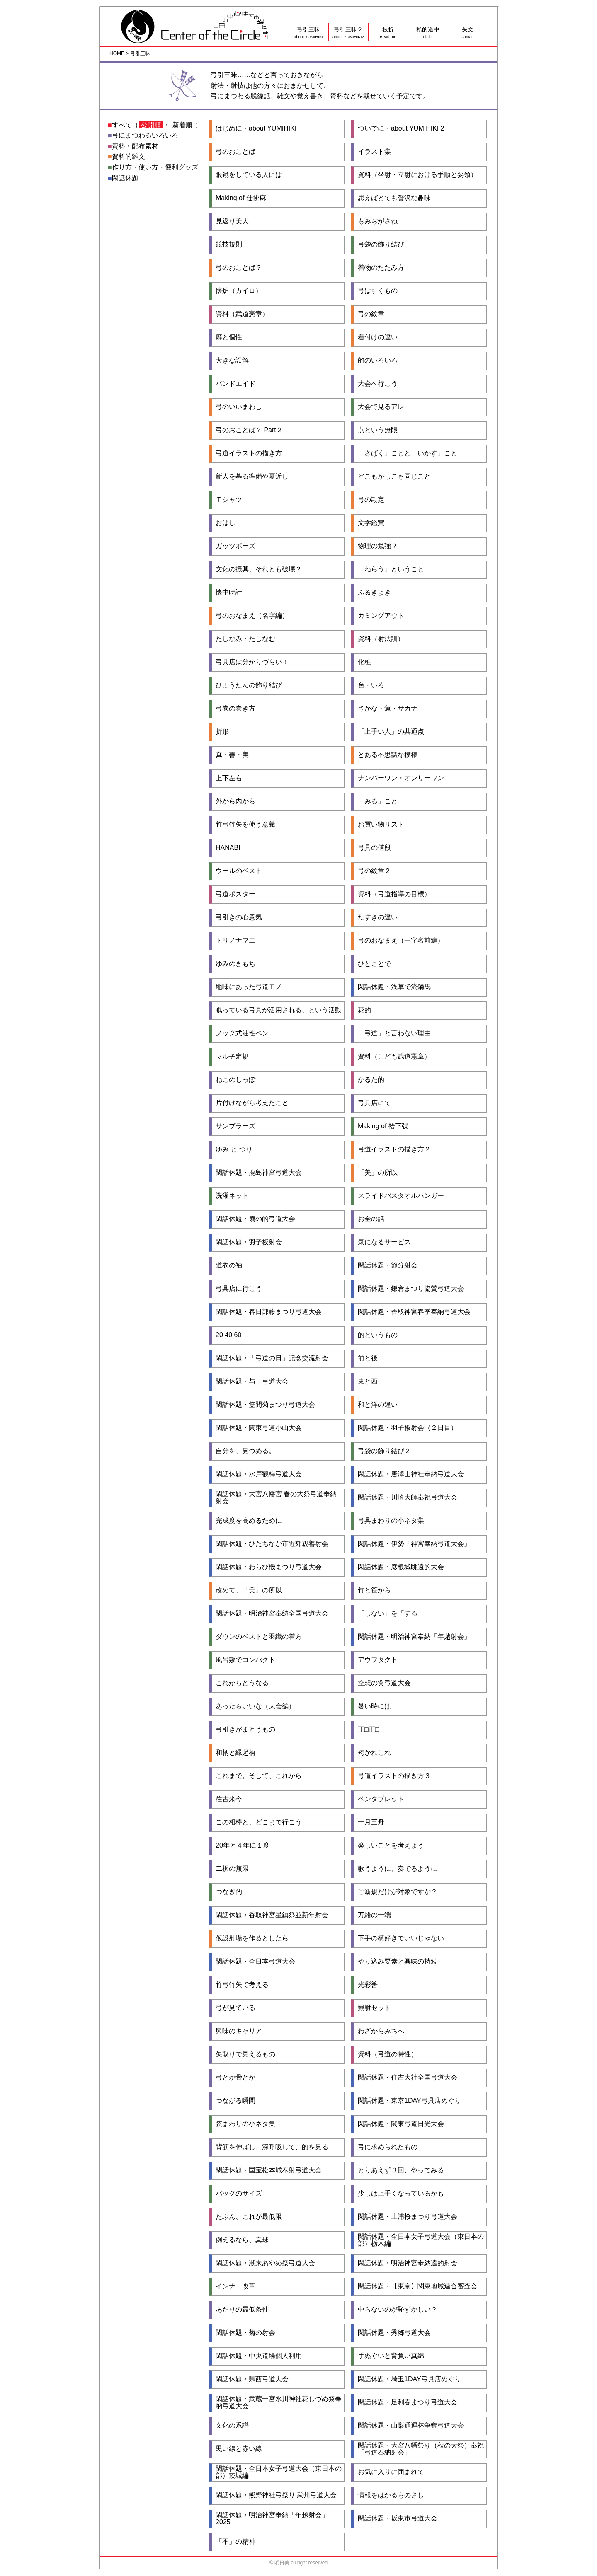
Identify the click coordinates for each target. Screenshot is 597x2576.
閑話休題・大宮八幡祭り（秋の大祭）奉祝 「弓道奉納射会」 (421, 2449)
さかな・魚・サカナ (387, 708)
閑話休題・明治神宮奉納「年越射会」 (414, 1636)
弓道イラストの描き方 (249, 453)
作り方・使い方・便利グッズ (155, 167)
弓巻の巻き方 (235, 708)
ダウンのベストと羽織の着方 (259, 1636)
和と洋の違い (378, 1404)
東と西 (368, 1381)
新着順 (182, 124)
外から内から (235, 801)
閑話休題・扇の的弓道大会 (255, 1219)
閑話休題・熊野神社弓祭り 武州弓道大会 (276, 2495)
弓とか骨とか (235, 2077)
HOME (116, 53)
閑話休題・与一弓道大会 (252, 1381)
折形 (222, 731)
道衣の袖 (229, 1265)
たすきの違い (378, 917)
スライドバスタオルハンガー (401, 1195)
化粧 (364, 662)
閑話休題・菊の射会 (245, 2332)
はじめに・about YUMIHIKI (256, 128)
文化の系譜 (232, 2425)
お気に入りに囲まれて (391, 2472)
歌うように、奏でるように (397, 1868)
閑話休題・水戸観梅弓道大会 (259, 1474)
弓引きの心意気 (239, 917)
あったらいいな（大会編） (255, 1706)
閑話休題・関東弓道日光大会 (401, 2124)
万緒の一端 (374, 1915)
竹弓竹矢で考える (242, 1984)
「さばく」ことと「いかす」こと (407, 453)
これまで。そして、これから (259, 1776)
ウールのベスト (239, 871)
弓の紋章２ (374, 871)
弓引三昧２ (348, 33)
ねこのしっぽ (235, 1079)
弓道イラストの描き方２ (394, 1149)
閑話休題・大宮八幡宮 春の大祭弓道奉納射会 (276, 1497)
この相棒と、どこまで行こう (259, 1822)
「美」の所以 (378, 1172)
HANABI (228, 847)
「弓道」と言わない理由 (394, 1033)
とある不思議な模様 (387, 755)
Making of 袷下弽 (383, 1126)
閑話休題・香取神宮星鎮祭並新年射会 (272, 1915)
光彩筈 (368, 1984)
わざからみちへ (381, 2031)
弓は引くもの (378, 291)
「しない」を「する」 (391, 1613)
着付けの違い (378, 337)
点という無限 (378, 430)
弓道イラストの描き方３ (394, 1776)
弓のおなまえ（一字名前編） (401, 940)
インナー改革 (235, 2286)
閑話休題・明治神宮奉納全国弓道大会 (272, 1613)
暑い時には (374, 1706)
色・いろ (371, 685)
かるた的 (371, 1079)
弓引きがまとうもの (245, 1729)
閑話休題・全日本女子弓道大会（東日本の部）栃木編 (421, 2240)
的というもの (378, 1335)
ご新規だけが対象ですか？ (397, 1892)
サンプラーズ (235, 1126)
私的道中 (428, 33)
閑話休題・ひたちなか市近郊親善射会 (272, 1544)
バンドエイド (235, 383)
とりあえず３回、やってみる (401, 2170)
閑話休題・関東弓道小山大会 (259, 1428)
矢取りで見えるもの (245, 2054)
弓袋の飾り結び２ (384, 1451)
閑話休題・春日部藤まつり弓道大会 (269, 1312)
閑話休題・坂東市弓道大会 (397, 2518)
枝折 (388, 33)
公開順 (151, 124)
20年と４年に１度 (242, 1845)
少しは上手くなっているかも (401, 2193)
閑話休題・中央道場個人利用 (259, 2356)
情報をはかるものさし (391, 2495)
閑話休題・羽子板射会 (249, 1242)
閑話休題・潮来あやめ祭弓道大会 (265, 2263)
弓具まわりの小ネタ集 (391, 1520)
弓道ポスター (235, 894)
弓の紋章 (371, 314)
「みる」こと (378, 801)
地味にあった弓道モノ (249, 987)
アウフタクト (378, 1660)
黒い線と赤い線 (239, 2448)
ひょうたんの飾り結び (249, 685)
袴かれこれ (374, 1752)
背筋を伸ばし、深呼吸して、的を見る (272, 2147)
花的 (364, 1010)
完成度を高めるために (249, 1520)
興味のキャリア (239, 2031)
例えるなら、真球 (242, 2240)
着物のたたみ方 (381, 267)
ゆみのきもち (235, 963)
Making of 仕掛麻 (241, 198)
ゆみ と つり (234, 1149)
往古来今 (229, 1799)
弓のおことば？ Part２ (249, 430)
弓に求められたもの (387, 2147)
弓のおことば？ (239, 267)
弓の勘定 (371, 499)
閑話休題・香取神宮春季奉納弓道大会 (414, 1312)
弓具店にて (374, 1103)
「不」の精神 (235, 2541)
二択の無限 (232, 1868)
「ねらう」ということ (391, 569)
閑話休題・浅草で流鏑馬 (394, 987)
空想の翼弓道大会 (384, 1683)
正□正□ (368, 1729)
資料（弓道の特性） (387, 2054)
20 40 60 (228, 1335)
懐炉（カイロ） (239, 291)
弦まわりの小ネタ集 (245, 2124)
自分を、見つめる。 (245, 1451)
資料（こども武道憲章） (394, 1056)
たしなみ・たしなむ (245, 639)
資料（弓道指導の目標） (394, 894)
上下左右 (229, 778)
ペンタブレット (381, 1799)
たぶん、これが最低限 (249, 2216)
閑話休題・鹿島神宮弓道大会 (259, 1172)
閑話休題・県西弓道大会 (252, 2379)
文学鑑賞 (371, 523)
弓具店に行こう (239, 1288)
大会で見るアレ (381, 407)
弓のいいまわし (239, 407)
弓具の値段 (374, 847)
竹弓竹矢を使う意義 (245, 824)
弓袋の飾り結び (381, 244)
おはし (225, 523)
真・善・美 (232, 755)
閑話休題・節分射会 (387, 1265)
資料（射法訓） (381, 639)
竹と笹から (374, 1590)
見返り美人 (232, 221)
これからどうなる (242, 1683)
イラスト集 (374, 151)
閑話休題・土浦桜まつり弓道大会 (407, 2216)
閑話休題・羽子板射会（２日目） (407, 1428)
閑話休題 (125, 177)
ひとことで (374, 963)
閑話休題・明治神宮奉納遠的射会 (407, 2263)
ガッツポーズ (235, 546)
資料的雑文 (128, 156)
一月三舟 (371, 1822)
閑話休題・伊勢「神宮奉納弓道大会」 (414, 1544)
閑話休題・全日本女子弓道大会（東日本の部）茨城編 (279, 2472)
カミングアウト (381, 615)
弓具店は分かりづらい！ (252, 662)
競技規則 (229, 244)
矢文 (467, 33)
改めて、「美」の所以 (249, 1590)
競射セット (374, 2008)
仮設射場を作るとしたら (252, 1938)
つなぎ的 (229, 1892)
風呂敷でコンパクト (245, 1660)
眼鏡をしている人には (249, 175)
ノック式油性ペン (242, 1033)
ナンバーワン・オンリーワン (401, 778)
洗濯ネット (232, 1195)
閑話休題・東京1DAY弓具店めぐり (409, 2100)
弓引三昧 (308, 33)
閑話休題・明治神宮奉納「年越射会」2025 (272, 2518)
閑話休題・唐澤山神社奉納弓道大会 (411, 1474)
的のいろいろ (378, 360)
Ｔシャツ (229, 499)
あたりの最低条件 (242, 2309)
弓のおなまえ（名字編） (252, 615)
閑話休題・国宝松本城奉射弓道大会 (269, 2170)
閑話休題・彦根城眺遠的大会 (401, 1567)
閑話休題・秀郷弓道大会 (394, 2332)
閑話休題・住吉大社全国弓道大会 (407, 2077)
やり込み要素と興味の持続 (397, 1961)
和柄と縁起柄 (235, 1752)
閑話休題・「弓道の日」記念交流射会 (272, 1358)
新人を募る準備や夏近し (252, 476)
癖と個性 (229, 337)
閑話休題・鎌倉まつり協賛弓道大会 (411, 1288)
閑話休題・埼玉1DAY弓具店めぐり (409, 2379)
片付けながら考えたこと (252, 1103)
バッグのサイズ (239, 2193)
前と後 (368, 1358)
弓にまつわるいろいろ (145, 135)
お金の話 (371, 1219)
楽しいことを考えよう (391, 1845)
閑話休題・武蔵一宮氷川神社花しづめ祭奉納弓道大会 (279, 2402)
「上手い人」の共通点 (391, 731)
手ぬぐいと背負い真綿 (391, 2356)
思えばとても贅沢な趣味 (394, 198)
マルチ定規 (232, 1056)
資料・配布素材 (135, 146)
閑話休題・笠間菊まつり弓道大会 (265, 1404)
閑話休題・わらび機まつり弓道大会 (269, 1567)
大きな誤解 (232, 360)
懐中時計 (229, 592)
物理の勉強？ (378, 546)
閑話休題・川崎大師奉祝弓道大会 (407, 1497)
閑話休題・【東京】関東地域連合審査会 (417, 2286)
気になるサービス (384, 1242)
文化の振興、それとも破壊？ (259, 569)
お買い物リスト (381, 824)
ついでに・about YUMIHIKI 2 (401, 128)
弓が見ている (235, 2008)
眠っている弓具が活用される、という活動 (279, 1010)
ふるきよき (374, 592)
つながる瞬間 (235, 2100)
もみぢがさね (378, 221)
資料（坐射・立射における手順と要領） (417, 175)
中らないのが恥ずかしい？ (397, 2309)
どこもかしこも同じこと (394, 476)
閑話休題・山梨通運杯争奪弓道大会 (411, 2425)
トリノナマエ (235, 940)
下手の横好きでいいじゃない (401, 1938)
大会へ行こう (378, 383)
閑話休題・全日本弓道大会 (255, 1961)
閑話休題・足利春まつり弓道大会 (407, 2402)
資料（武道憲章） (242, 314)
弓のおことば (235, 151)
